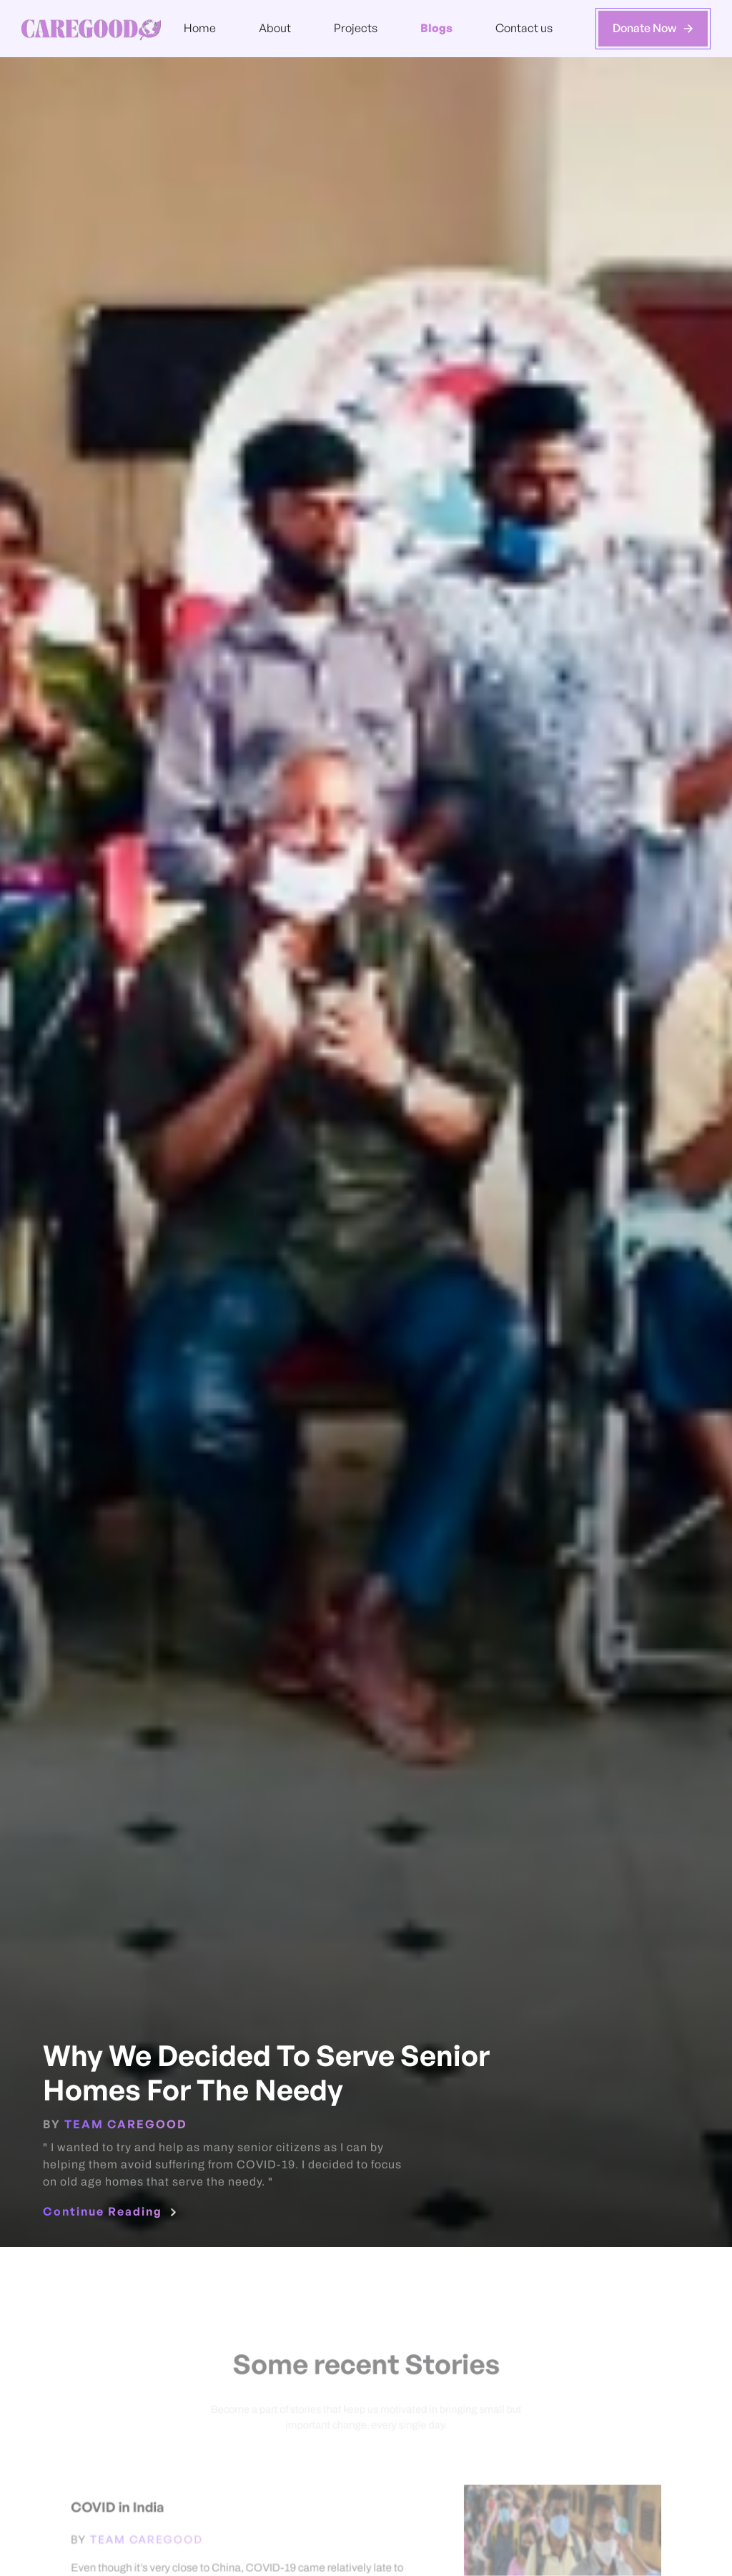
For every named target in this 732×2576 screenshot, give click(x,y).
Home (200, 28)
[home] (91, 28)
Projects (355, 28)
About (275, 28)
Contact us (524, 28)
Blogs (436, 28)
